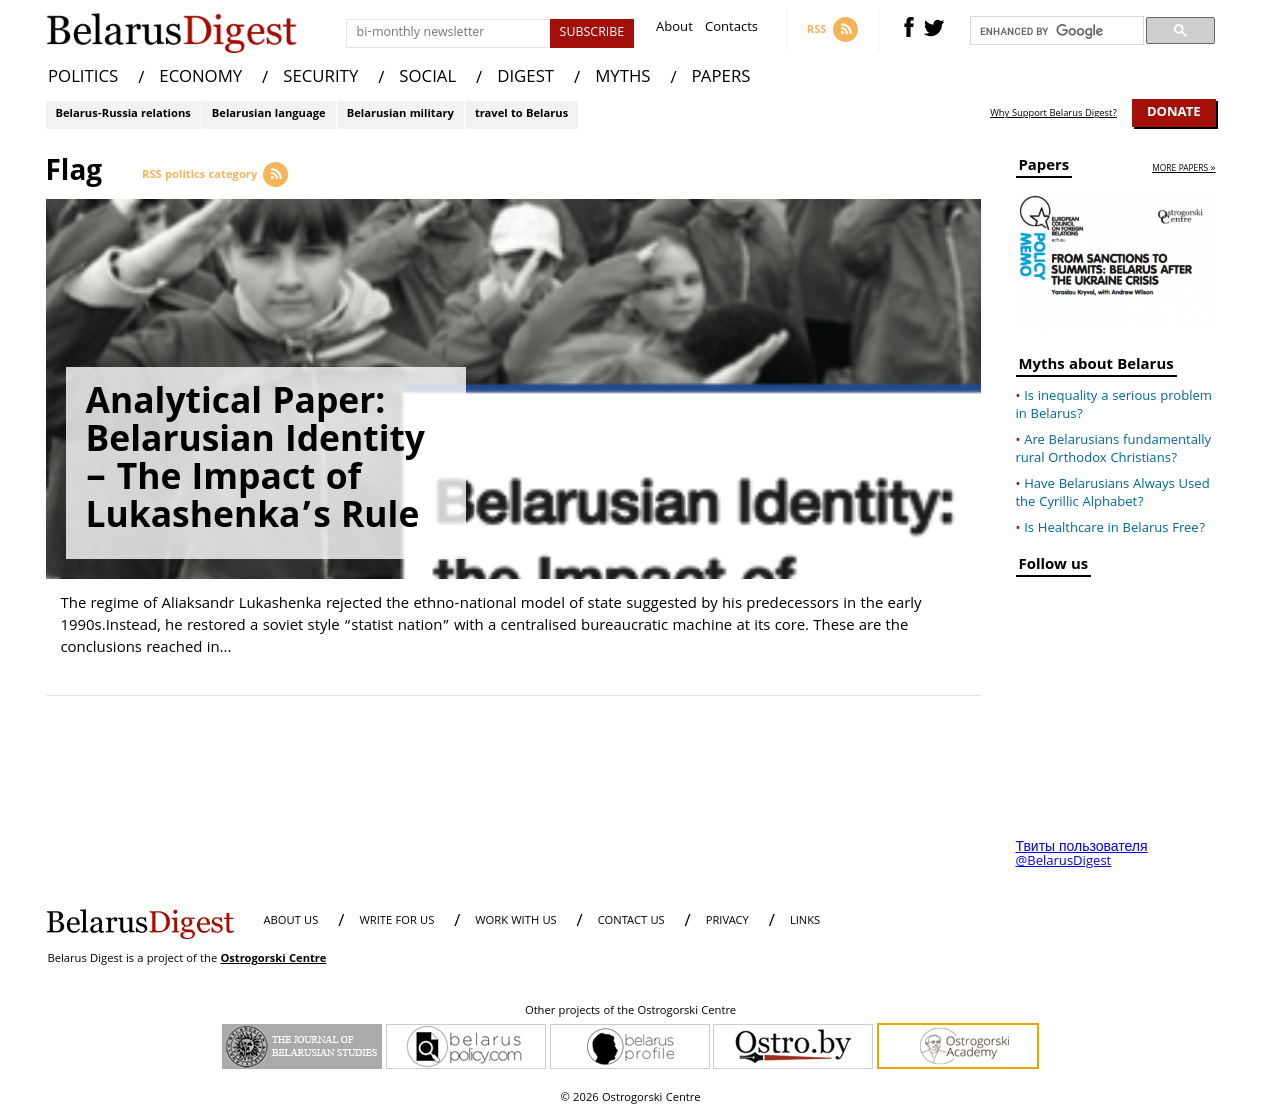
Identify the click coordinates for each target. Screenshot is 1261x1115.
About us (291, 921)
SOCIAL (427, 78)
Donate (1174, 113)
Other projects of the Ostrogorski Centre (630, 1012)
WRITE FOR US (396, 921)
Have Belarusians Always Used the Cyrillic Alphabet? (1113, 494)
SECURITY (320, 78)
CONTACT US (631, 921)
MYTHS (622, 78)
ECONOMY (200, 78)
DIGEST (525, 78)
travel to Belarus (521, 114)
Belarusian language (269, 114)
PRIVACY (727, 921)
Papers (1044, 168)
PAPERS (721, 78)
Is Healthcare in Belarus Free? (1114, 529)
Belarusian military (400, 114)
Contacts (731, 29)
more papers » (1183, 169)
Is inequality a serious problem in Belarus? (1114, 406)
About (674, 29)
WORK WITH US (515, 921)
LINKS (805, 921)
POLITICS (83, 78)
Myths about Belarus (1096, 367)
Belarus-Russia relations (123, 114)
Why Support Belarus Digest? (1053, 114)
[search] (1055, 31)
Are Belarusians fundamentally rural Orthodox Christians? (1114, 450)
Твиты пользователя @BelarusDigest (1082, 855)
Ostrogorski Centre (273, 959)
